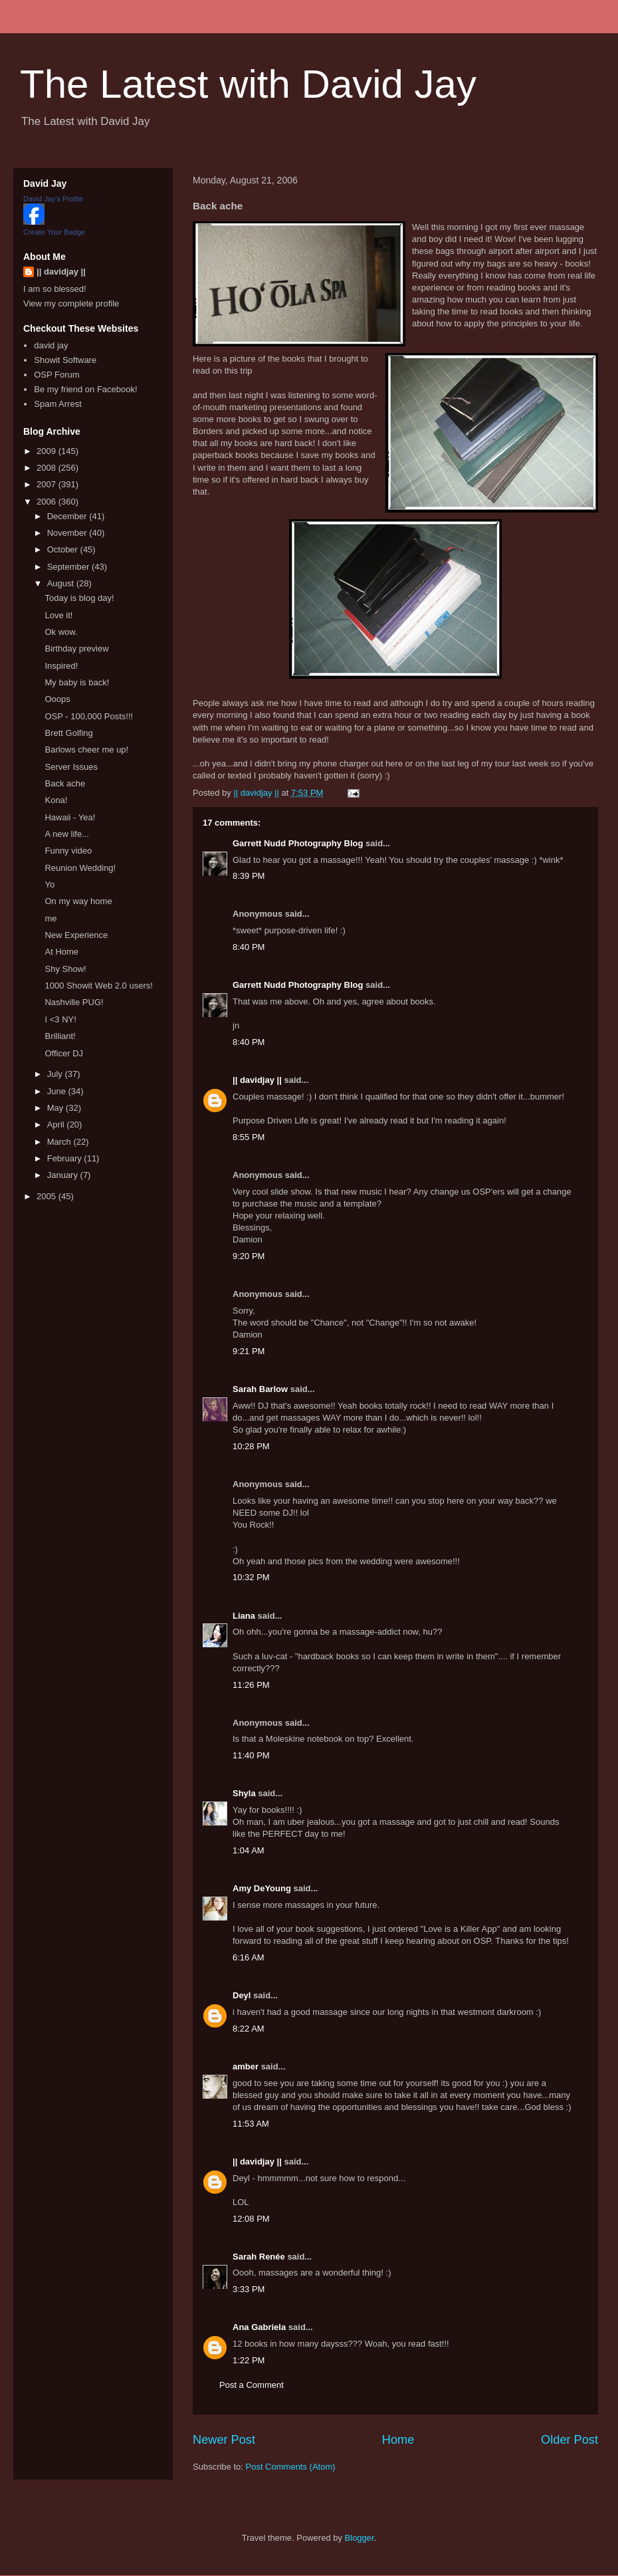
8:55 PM (248, 1137)
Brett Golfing (68, 733)
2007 (47, 484)
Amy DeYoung (262, 1888)
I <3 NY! (60, 1019)
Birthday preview (76, 648)
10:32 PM (251, 1577)
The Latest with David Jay (248, 84)
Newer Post (224, 2439)
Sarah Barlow (260, 1389)
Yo (49, 884)
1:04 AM (248, 1850)
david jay (51, 345)
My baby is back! (77, 682)
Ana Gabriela (259, 2327)
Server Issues (71, 767)
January (63, 1175)
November (68, 533)
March (60, 1142)
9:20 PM (248, 1256)
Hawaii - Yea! (70, 817)
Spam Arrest (58, 404)
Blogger (359, 2538)
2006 (47, 502)
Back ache (65, 783)
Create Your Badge (54, 232)
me (50, 918)
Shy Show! (65, 969)
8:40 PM (248, 947)
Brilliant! (60, 1036)
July (56, 1074)
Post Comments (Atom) (291, 2467)
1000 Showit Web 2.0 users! (98, 986)
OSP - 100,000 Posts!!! (89, 716)
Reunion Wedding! (80, 868)
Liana (244, 1616)
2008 (47, 468)
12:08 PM (251, 2219)
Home (398, 2439)
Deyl (242, 1995)
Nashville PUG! (74, 1002)
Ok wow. (61, 632)
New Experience (76, 935)
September (69, 567)
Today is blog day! (79, 598)
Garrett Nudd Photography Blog (298, 843)
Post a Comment (251, 2385)
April (57, 1124)
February (65, 1158)
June (57, 1091)
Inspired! (61, 666)
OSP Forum (56, 375)
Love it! (58, 615)
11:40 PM (251, 1755)
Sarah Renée (259, 2257)
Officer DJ (64, 1053)
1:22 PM (248, 2360)
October (63, 549)
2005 (47, 1196)
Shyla (244, 1793)
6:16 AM (248, 1957)
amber (245, 2066)
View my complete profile (71, 303)
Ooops (57, 699)
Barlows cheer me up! (86, 750)
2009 (47, 451)
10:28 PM (251, 1446)
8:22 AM (248, 2029)
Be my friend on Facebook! (85, 389)
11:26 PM (251, 1685)
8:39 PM (248, 876)
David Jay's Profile (53, 199)
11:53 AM (251, 2124)
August (61, 583)
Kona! (56, 800)
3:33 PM (248, 2289)
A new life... (66, 834)
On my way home (78, 901)
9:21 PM (248, 1351)
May (56, 1108)
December (68, 516)
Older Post (569, 2439)
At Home (61, 952)
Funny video (68, 851)
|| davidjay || (257, 1080)
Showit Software (65, 360)
